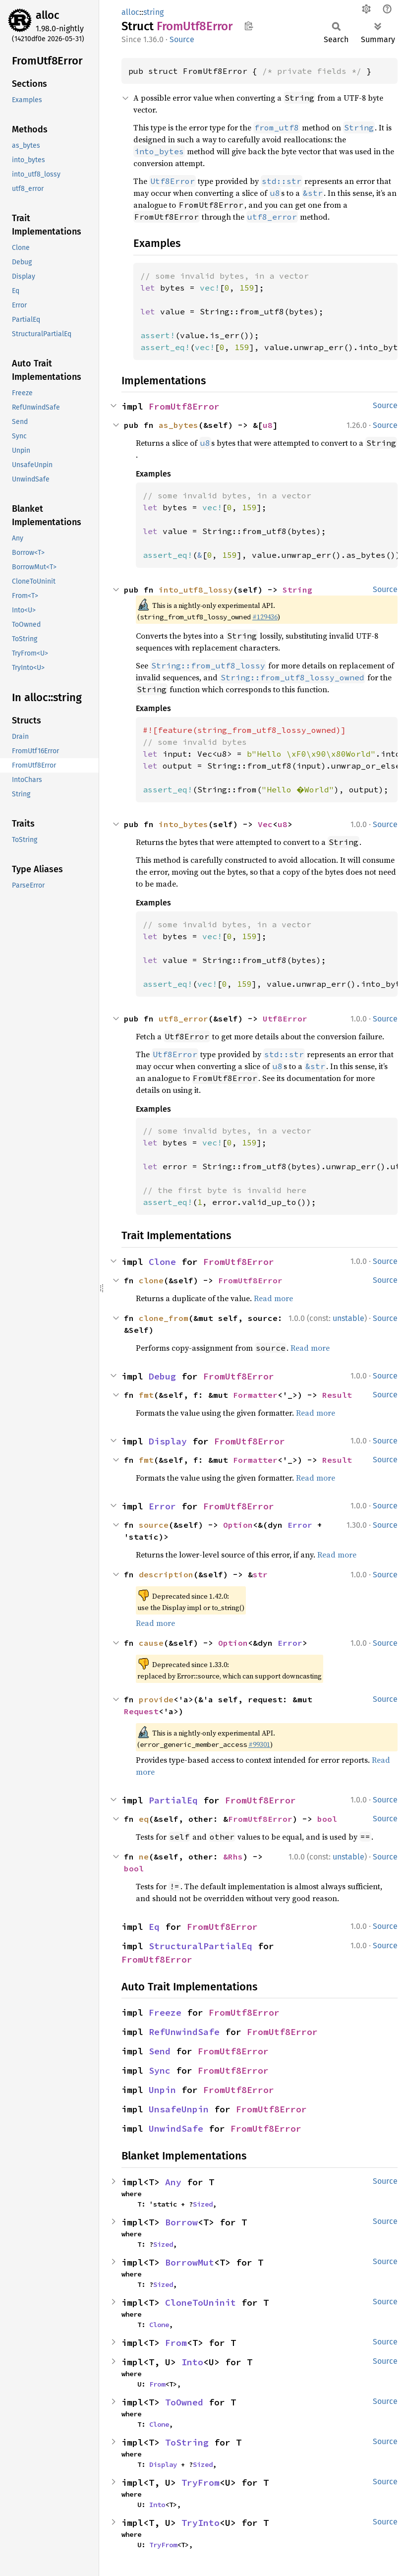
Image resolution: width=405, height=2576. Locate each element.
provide (156, 1699)
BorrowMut (189, 2262)
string (153, 12)
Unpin (162, 2090)
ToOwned (184, 2402)
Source (182, 39)
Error (162, 1506)
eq (144, 1819)
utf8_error (183, 1018)
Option (238, 1525)
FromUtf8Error (184, 406)
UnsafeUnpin (179, 2109)
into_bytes (183, 824)
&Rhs (233, 1856)
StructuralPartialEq (200, 1946)
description (166, 1574)
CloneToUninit (200, 2302)
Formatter (255, 1395)
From (176, 2342)
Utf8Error (285, 1018)
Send (160, 2051)
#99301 (259, 1744)
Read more (273, 1298)
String (297, 590)
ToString (187, 2442)
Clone (162, 1261)
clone (151, 1280)
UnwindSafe (176, 2128)
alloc (47, 15)
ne (144, 1856)
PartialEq (173, 1800)
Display (168, 1441)
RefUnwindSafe (184, 2031)
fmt (146, 1395)
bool (327, 1819)
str (260, 1574)
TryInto (200, 2522)
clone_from (163, 1318)
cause (151, 1643)
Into (192, 2362)
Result (337, 1395)
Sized (203, 2204)
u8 (268, 425)
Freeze (165, 2012)
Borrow (181, 2222)
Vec (265, 824)
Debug (162, 1376)
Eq (154, 1926)
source (154, 1525)
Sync (160, 2070)
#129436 (265, 617)
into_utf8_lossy (196, 590)
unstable (348, 1318)
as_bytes (178, 425)
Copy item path (248, 25)
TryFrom (200, 2482)
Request (141, 1711)
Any (173, 2182)
